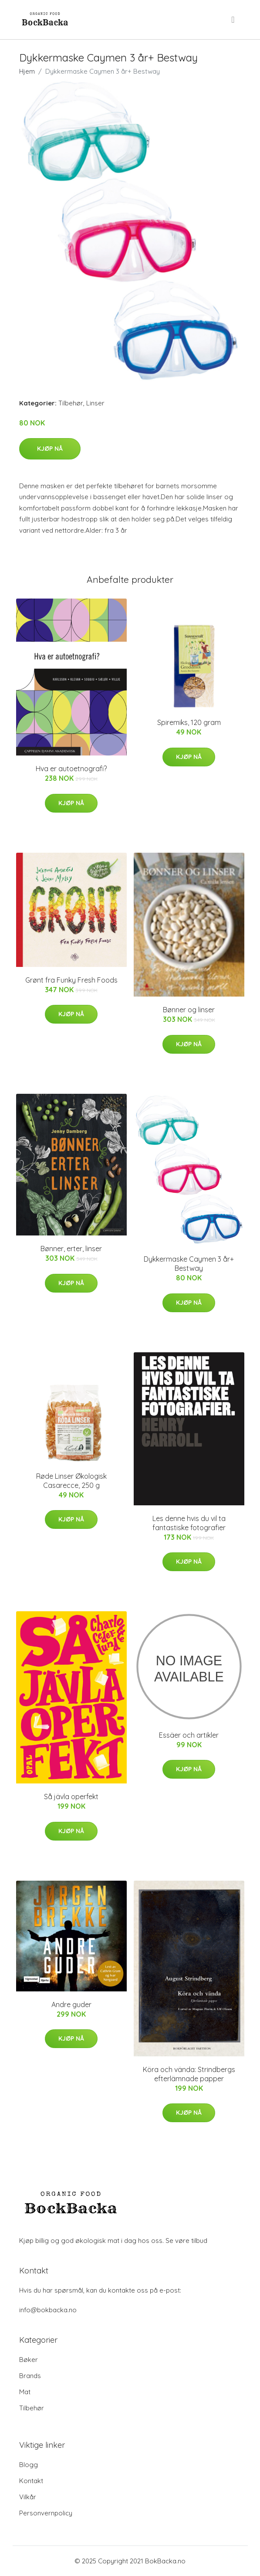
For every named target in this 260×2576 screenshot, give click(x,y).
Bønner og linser (189, 1009)
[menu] (233, 20)
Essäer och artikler (189, 1735)
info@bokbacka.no (48, 2310)
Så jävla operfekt (71, 1796)
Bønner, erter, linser (71, 1248)
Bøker (28, 2359)
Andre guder (71, 2004)
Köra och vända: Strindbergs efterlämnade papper (189, 2074)
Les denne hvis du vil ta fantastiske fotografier (189, 1523)
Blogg (28, 2464)
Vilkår (27, 2497)
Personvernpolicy (45, 2513)
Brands (30, 2376)
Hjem (27, 71)
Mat (24, 2392)
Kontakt (31, 2481)
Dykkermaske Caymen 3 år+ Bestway (189, 1264)
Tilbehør (70, 403)
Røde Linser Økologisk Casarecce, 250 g (71, 1481)
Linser (95, 403)
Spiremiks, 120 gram (189, 722)
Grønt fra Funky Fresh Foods (71, 980)
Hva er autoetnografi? (71, 768)
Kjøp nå (50, 449)
